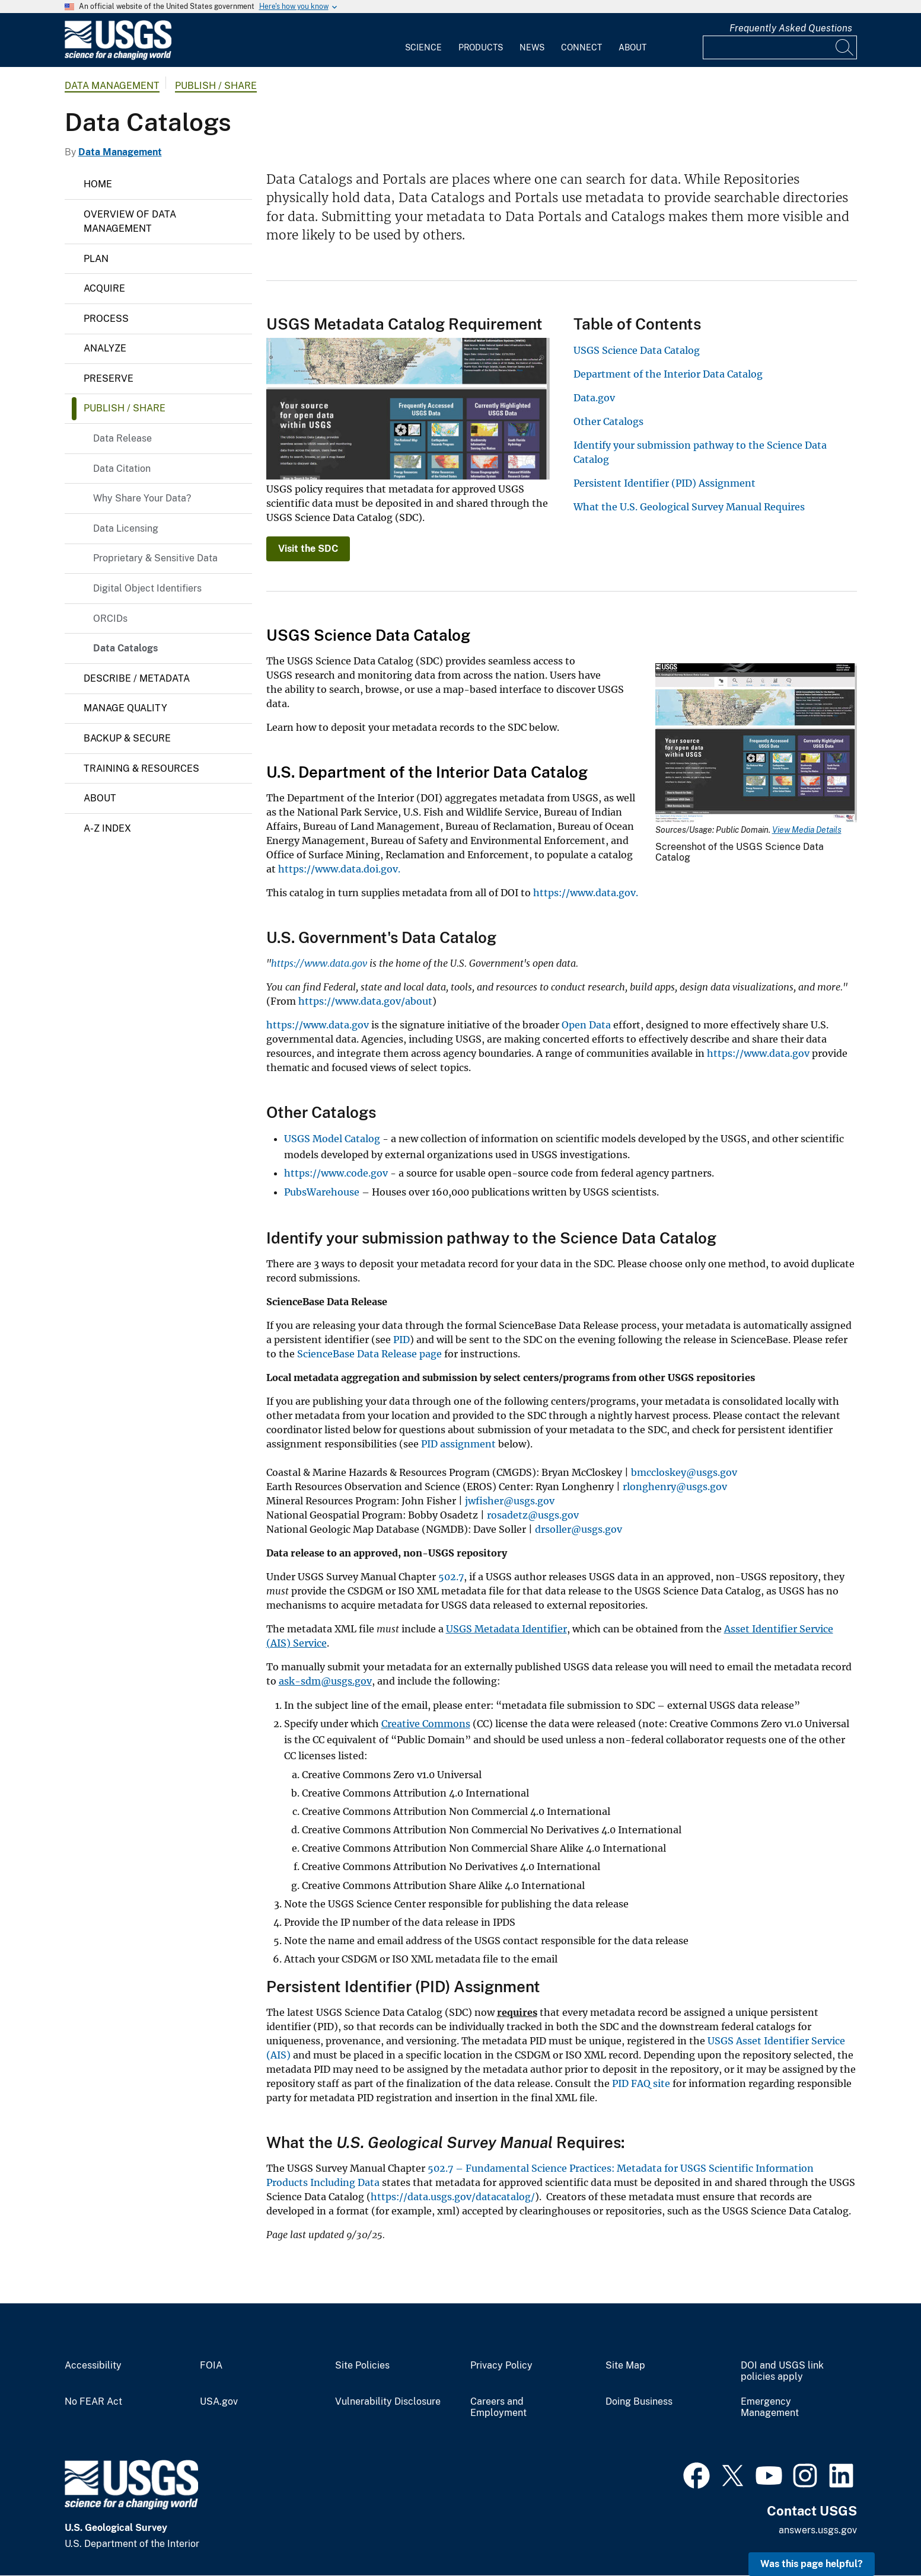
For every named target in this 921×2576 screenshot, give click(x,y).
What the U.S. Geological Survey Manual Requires (689, 507)
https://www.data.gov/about (365, 1001)
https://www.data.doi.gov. (339, 869)
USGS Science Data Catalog (636, 350)
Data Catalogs (125, 648)
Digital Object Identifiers (147, 588)
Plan (96, 258)
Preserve (108, 378)
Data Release (122, 438)
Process (106, 318)
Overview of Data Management (130, 221)
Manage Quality (125, 708)
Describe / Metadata (137, 678)
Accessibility (93, 2365)
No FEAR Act (93, 2401)
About (632, 47)
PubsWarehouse (321, 1192)
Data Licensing (125, 528)
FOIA (211, 2365)
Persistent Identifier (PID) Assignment (664, 483)
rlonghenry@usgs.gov (675, 1486)
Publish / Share (216, 85)
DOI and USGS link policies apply (782, 2371)
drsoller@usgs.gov (578, 1529)
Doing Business (639, 2401)
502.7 (451, 1577)
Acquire (104, 288)
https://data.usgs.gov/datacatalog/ (453, 2197)
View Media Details (807, 830)
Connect (581, 47)
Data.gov (594, 398)
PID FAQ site (640, 2083)
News (532, 47)
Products (480, 47)
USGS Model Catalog (332, 1139)
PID (401, 1339)
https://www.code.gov (336, 1173)
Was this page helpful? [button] (811, 2563)
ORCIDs (110, 618)
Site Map (625, 2365)
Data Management (112, 85)
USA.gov (219, 2401)
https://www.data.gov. (585, 893)
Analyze (105, 348)
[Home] (118, 57)
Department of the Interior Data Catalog (668, 374)
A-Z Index (107, 828)
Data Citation (122, 468)
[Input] (780, 47)
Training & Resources (141, 768)
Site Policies (362, 2365)
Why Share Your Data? (142, 498)
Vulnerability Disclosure (388, 2401)
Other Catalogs (608, 421)
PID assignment (458, 1444)
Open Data (586, 1025)
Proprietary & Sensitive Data (155, 558)
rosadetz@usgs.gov (533, 1515)
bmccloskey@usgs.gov (684, 1472)
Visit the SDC (308, 548)
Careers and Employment (498, 2407)
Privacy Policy (501, 2365)
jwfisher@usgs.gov (509, 1501)
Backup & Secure (127, 738)
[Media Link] (756, 744)
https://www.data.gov (317, 1025)
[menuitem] (423, 40)
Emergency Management (770, 2407)
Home (98, 184)
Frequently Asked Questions (790, 28)
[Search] (845, 47)
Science (423, 47)
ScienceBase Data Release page (369, 1354)
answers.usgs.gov (818, 2530)
